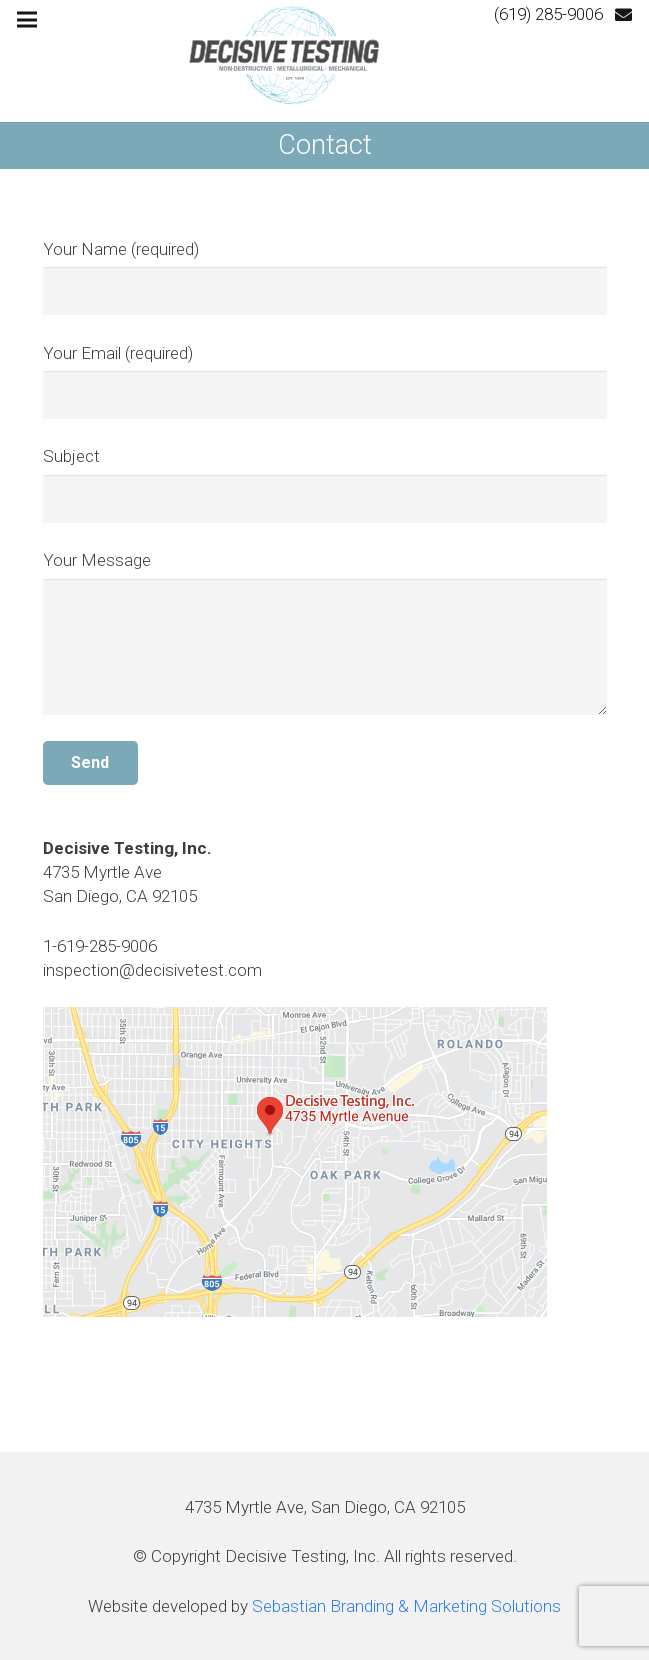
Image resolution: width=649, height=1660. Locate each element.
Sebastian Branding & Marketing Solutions (406, 1606)
